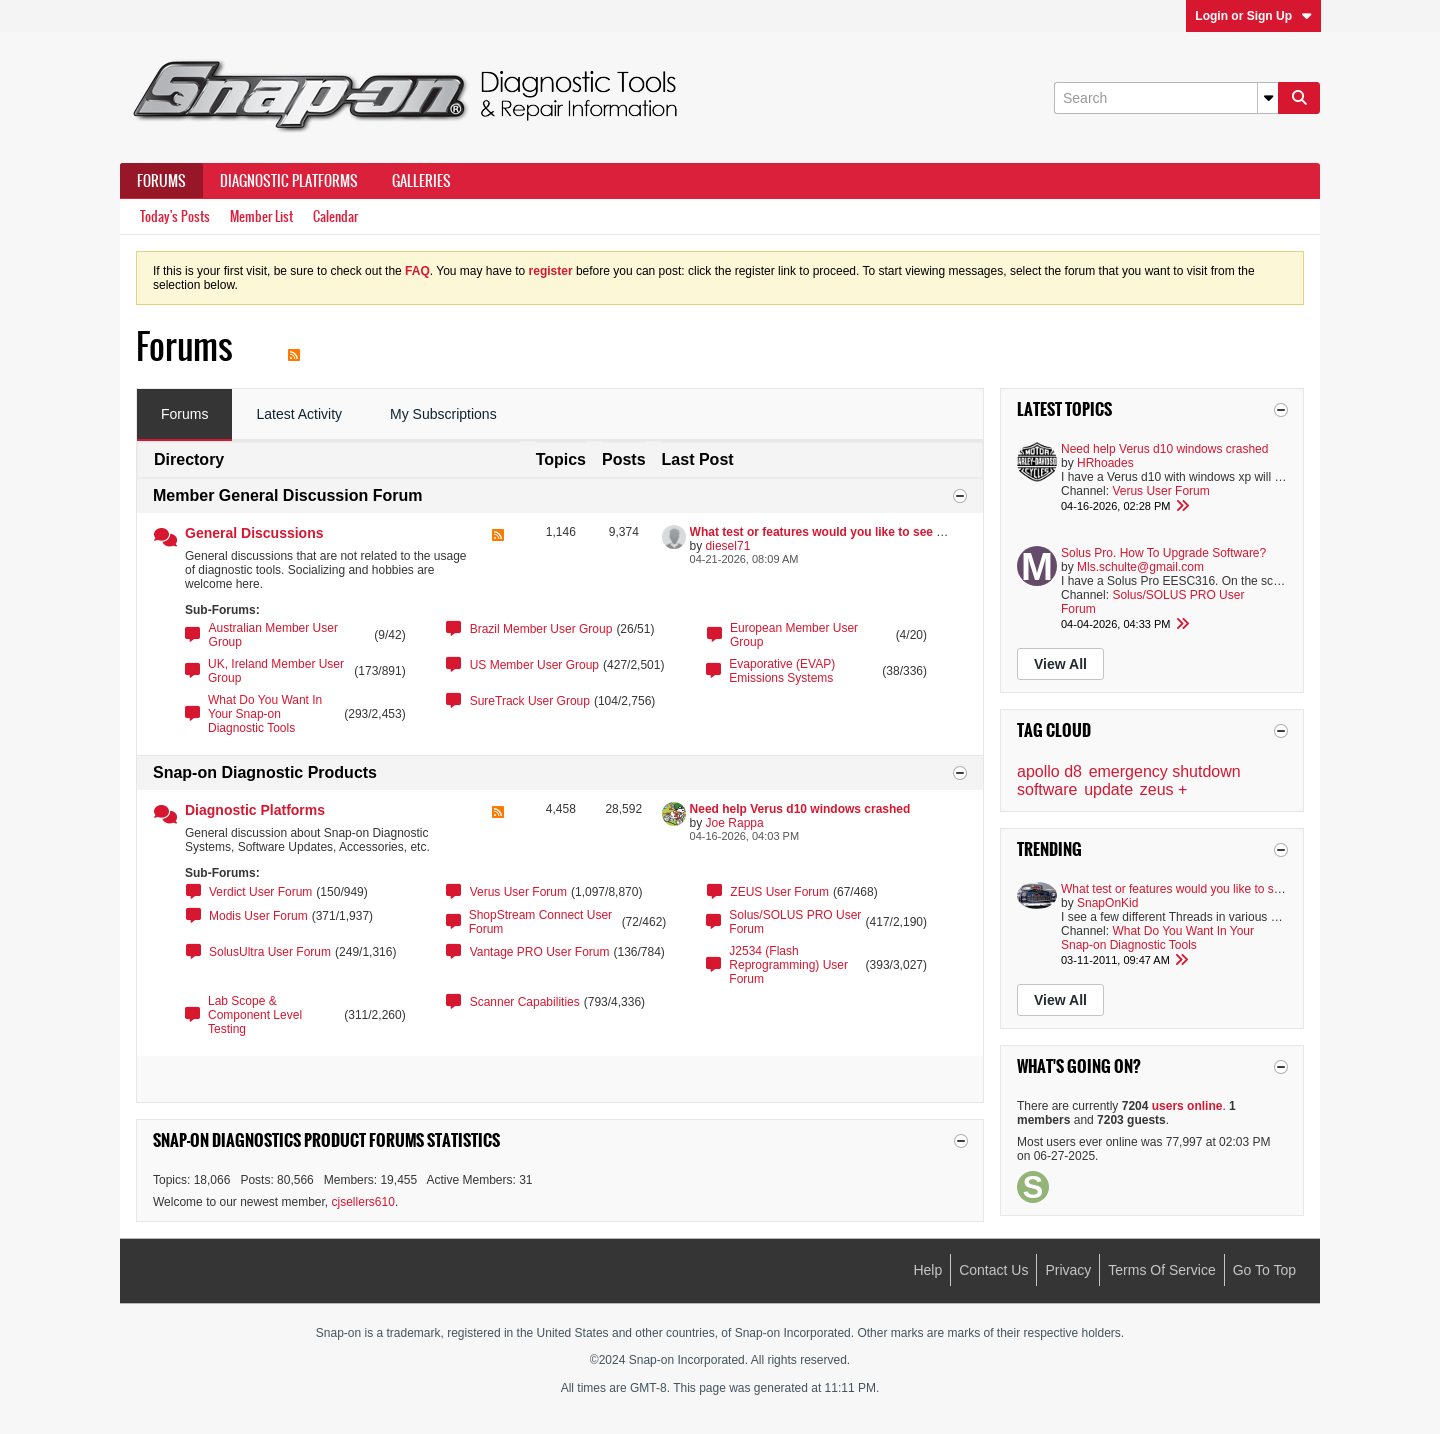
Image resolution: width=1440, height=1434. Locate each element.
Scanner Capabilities (525, 1002)
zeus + (1164, 789)
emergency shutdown (1165, 771)
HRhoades (1105, 463)
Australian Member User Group (273, 635)
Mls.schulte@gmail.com (1140, 567)
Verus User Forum (518, 892)
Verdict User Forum (260, 892)
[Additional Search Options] (1268, 98)
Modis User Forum (258, 916)
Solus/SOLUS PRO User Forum (795, 922)
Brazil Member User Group (541, 629)
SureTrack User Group (530, 701)
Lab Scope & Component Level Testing (255, 1015)
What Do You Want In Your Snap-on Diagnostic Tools (265, 714)
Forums (161, 181)
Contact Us (993, 1270)
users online (1187, 1106)
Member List (261, 216)
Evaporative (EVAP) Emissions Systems (782, 671)
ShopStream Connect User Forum (540, 922)
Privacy (1068, 1270)
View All (1060, 664)
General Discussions (254, 533)
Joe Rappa (735, 823)
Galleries (421, 181)
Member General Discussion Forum (287, 495)
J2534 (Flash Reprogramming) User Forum (788, 965)
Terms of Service (1161, 1270)
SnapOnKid (1107, 903)
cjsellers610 (363, 1202)
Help (927, 1270)
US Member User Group (534, 665)
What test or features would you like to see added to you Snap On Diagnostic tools (925, 532)
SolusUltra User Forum (270, 952)
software (1047, 789)
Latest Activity (299, 414)
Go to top (1264, 1270)
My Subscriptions (443, 414)
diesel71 (728, 546)
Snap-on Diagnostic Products (265, 772)
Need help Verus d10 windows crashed (800, 809)
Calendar (335, 216)
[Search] (1166, 98)
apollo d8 (1049, 771)
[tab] (184, 415)
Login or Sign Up (1253, 16)
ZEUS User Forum (779, 892)
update (1108, 789)
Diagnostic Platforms (289, 181)
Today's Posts (175, 216)
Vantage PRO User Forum (540, 952)
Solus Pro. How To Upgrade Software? (1163, 553)
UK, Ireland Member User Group (276, 671)
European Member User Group (794, 635)
